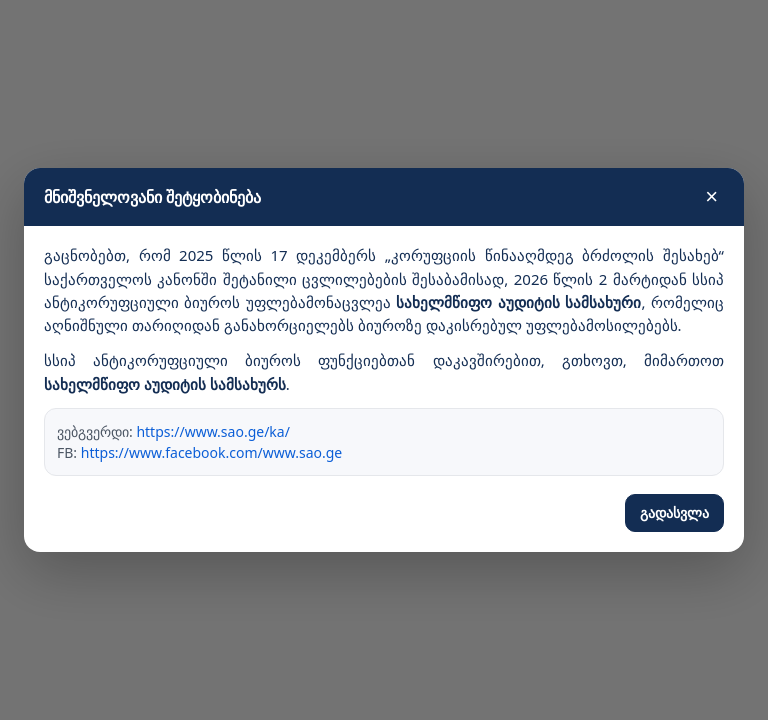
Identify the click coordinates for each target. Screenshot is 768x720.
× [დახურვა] (711, 197)
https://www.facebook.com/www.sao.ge (212, 452)
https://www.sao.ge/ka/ (212, 431)
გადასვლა (674, 513)
